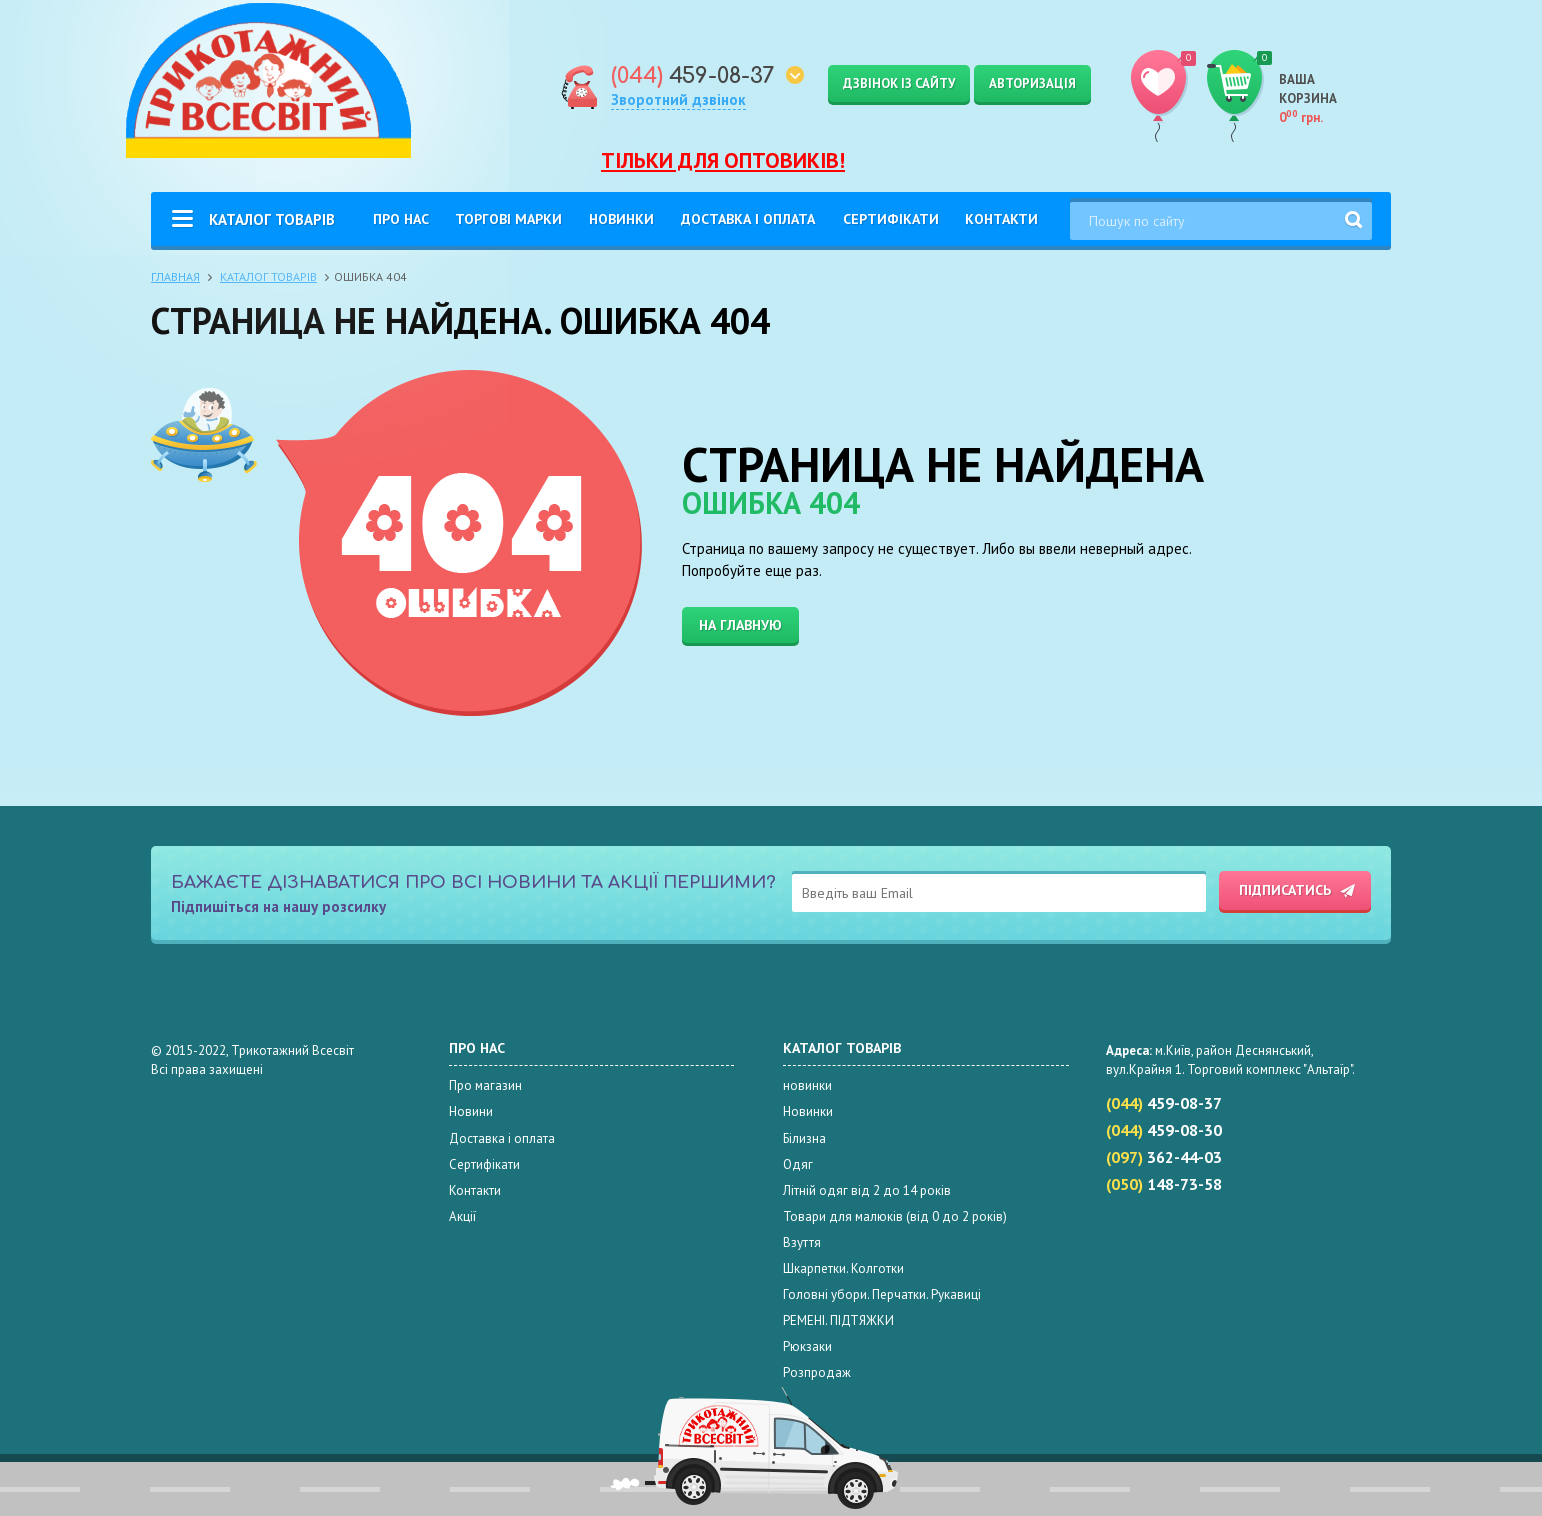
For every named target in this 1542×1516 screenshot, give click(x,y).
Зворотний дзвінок (678, 99)
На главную (740, 625)
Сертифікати (891, 219)
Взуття (802, 1242)
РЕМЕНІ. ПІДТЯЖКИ (838, 1320)
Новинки (621, 219)
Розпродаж (817, 1372)
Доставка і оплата (748, 219)
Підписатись (1285, 890)
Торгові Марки (508, 219)
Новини (471, 1111)
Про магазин (485, 1085)
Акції (462, 1216)
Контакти (1001, 219)
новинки (807, 1085)
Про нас (401, 219)
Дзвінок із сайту (899, 83)
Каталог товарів (272, 219)
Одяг (798, 1164)
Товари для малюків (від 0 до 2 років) (895, 1216)
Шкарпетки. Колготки (843, 1268)
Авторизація (1032, 83)
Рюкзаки (807, 1346)
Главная (175, 276)
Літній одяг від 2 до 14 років (867, 1190)
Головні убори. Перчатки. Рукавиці (882, 1294)
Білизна (804, 1138)
